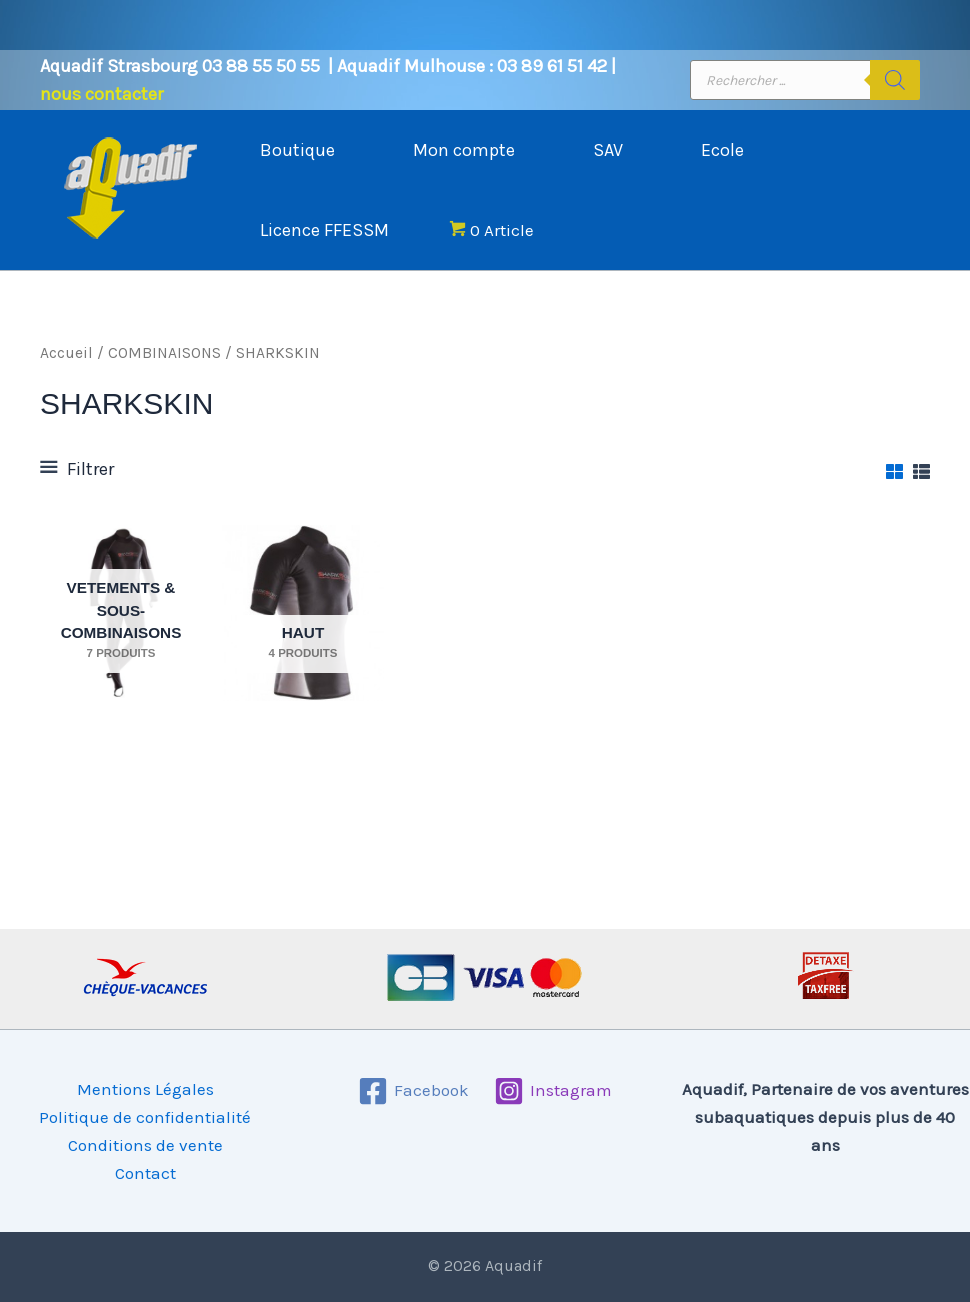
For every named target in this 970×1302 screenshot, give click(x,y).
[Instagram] (554, 1091)
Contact (145, 1173)
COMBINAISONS (164, 353)
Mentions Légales (145, 1089)
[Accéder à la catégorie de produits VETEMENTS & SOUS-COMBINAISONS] (121, 613)
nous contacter (101, 94)
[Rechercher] (895, 80)
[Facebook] (413, 1091)
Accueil (66, 353)
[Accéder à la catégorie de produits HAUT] (303, 613)
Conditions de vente (145, 1145)
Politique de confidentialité (145, 1117)
